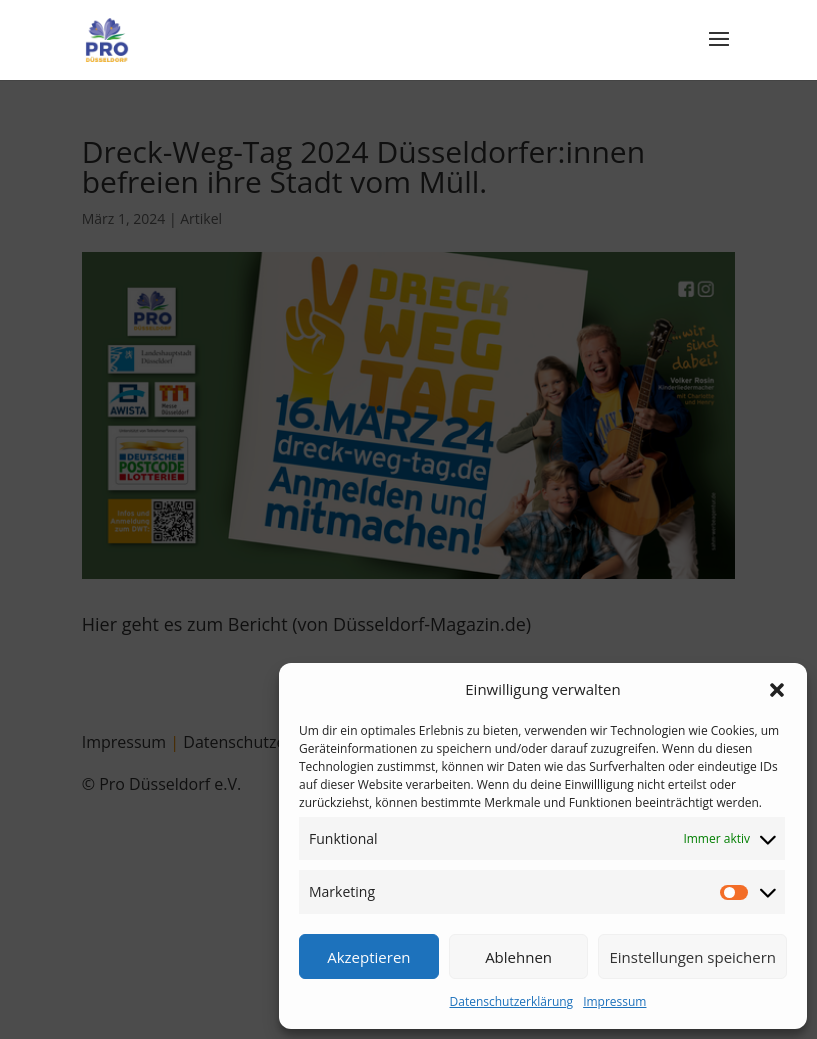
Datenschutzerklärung (512, 1001)
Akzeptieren (368, 957)
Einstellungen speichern (692, 957)
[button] (777, 690)
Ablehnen (518, 957)
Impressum (614, 1001)
